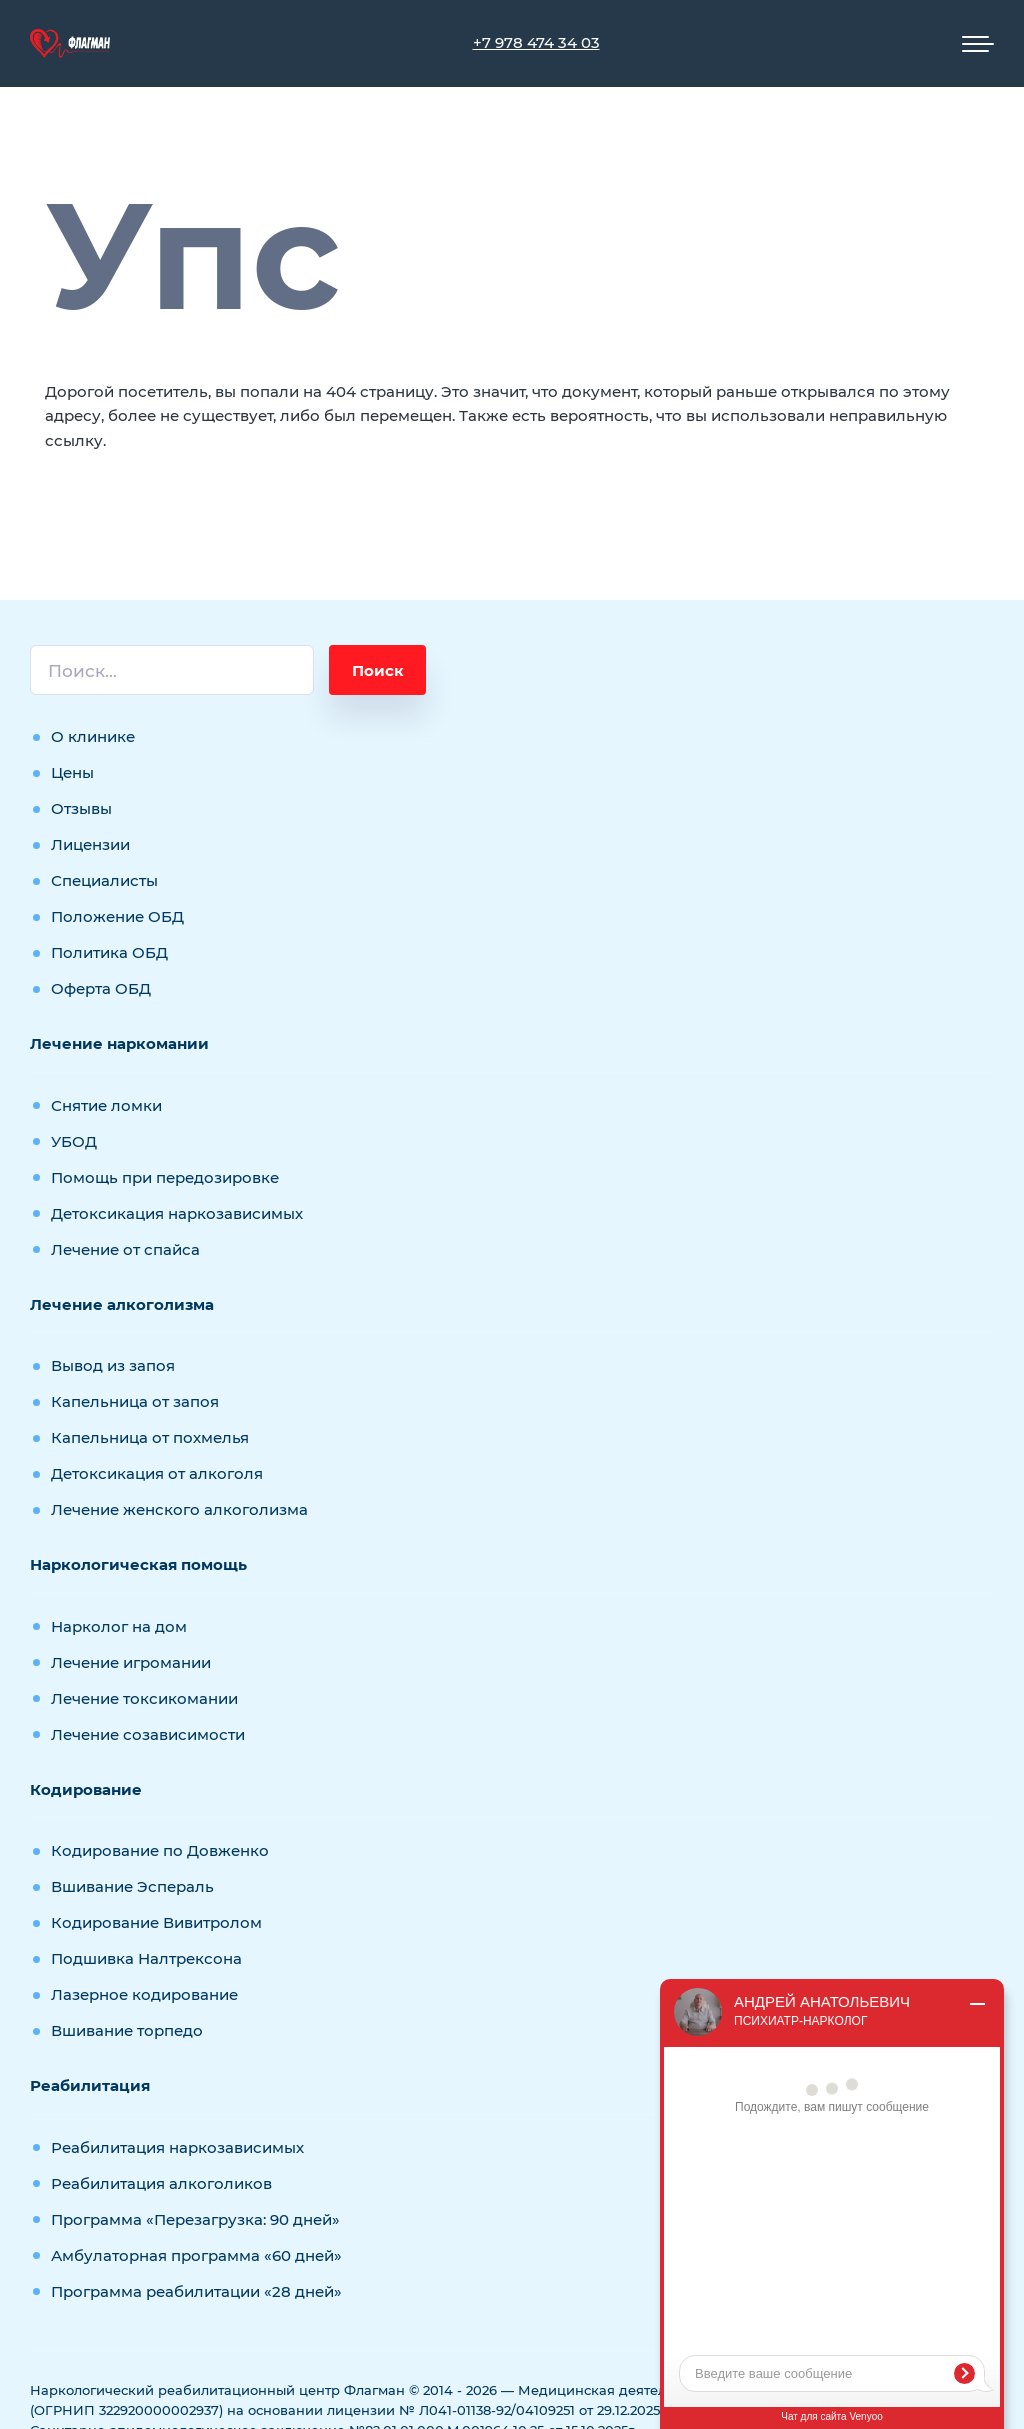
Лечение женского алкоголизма (179, 1509)
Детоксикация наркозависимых (177, 1213)
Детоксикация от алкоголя (157, 1473)
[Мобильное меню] (978, 44)
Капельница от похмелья (150, 1437)
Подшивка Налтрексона (146, 1958)
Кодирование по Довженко (160, 1850)
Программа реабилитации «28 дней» (196, 2291)
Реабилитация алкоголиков (161, 2183)
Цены (72, 772)
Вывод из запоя (113, 1365)
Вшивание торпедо (127, 2030)
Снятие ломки (106, 1105)
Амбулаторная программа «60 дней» (196, 2255)
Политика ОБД (109, 952)
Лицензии (90, 844)
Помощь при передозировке (165, 1177)
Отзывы (81, 808)
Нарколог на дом (119, 1626)
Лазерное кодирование (144, 1994)
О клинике (93, 736)
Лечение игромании (131, 1662)
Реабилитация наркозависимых (177, 2147)
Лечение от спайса (125, 1249)
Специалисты (104, 880)
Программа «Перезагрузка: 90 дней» (195, 2219)
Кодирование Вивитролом (156, 1922)
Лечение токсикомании (144, 1698)
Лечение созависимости (148, 1734)
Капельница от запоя (135, 1401)
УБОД (74, 1141)
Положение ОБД (117, 916)
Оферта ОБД (101, 988)
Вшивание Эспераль (132, 1886)
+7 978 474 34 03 (536, 42)
